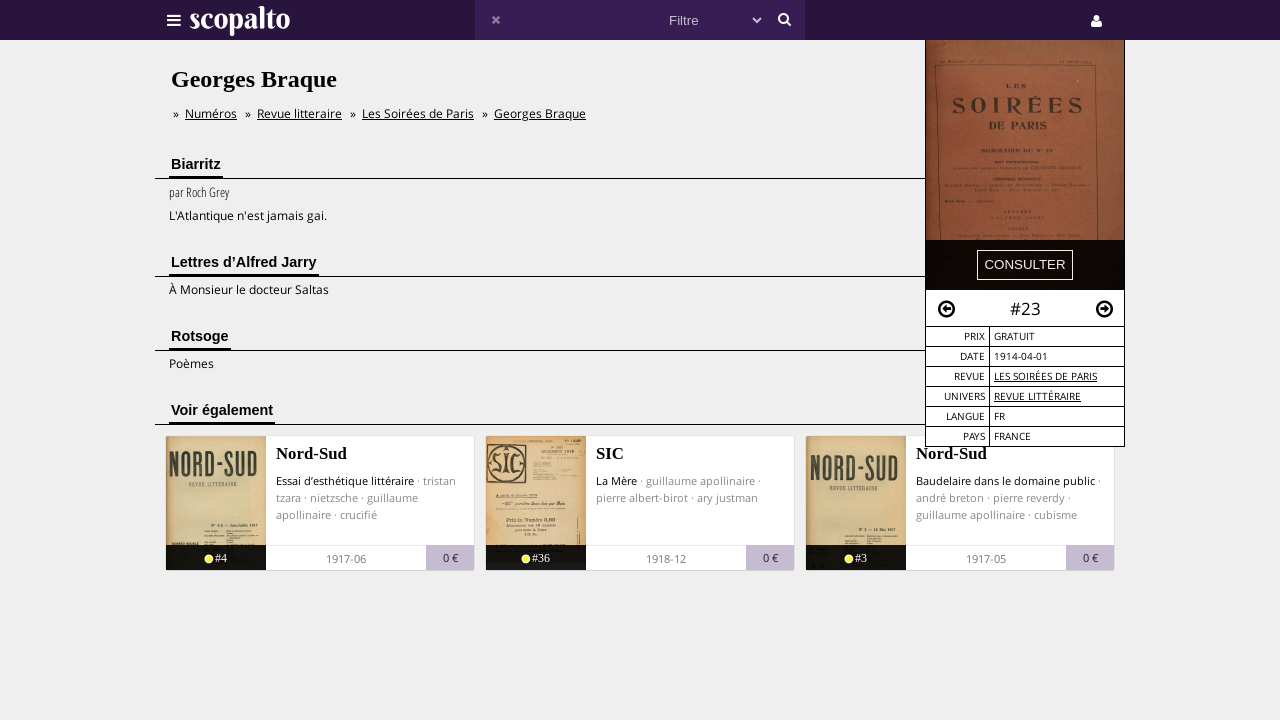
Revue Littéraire (1037, 396)
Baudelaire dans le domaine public (1005, 480)
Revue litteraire (299, 113)
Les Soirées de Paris (1045, 376)
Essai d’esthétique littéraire (345, 480)
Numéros (211, 113)
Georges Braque (540, 113)
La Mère (616, 480)
